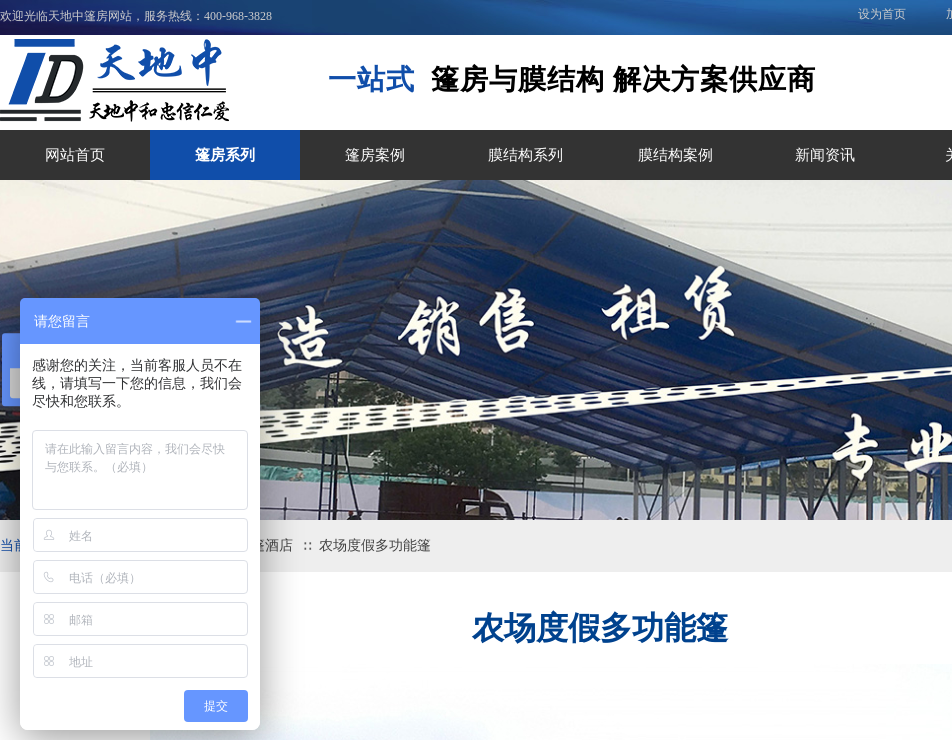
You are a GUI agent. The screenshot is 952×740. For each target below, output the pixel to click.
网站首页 (75, 155)
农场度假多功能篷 (375, 545)
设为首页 (882, 14)
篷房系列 (225, 155)
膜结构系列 (525, 155)
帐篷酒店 (265, 545)
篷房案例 (375, 155)
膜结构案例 (675, 155)
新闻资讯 (825, 155)
